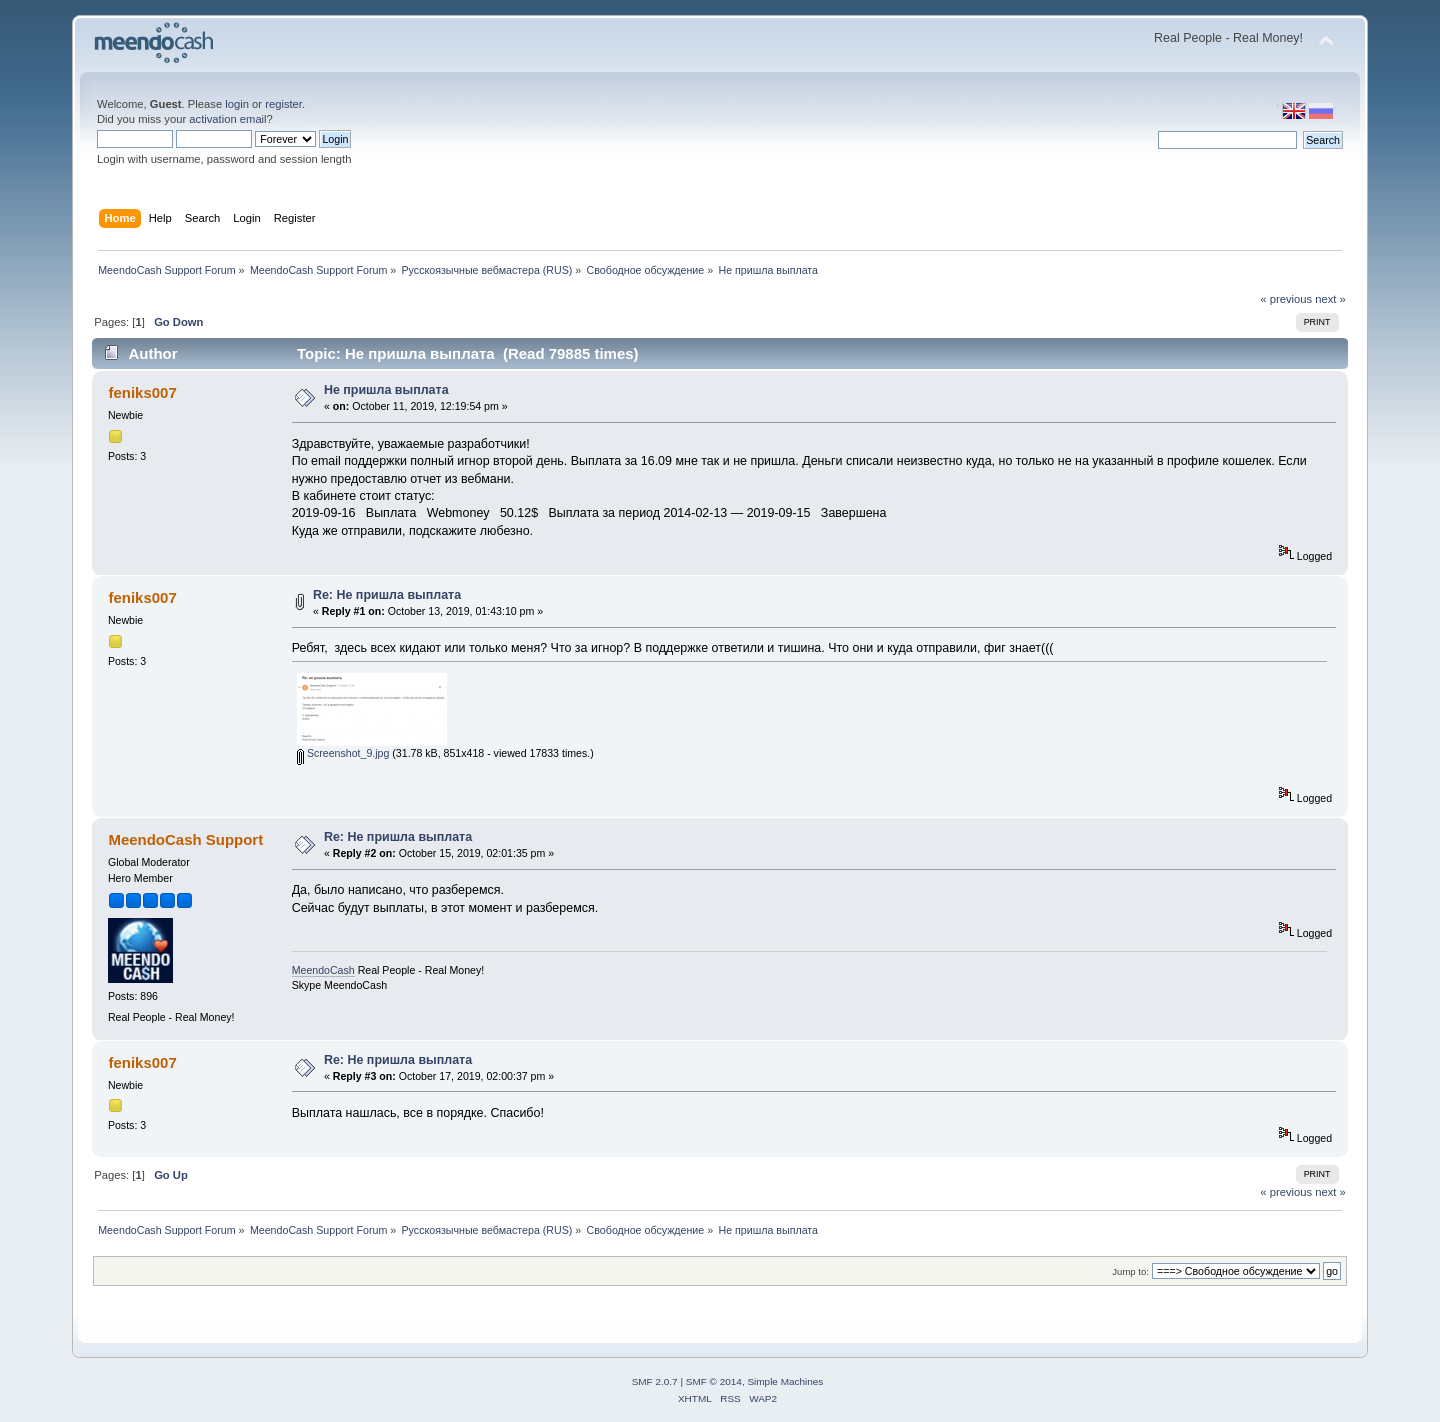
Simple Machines (785, 1381)
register (283, 104)
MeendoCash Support (185, 839)
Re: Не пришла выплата (387, 595)
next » (1330, 299)
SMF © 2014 (714, 1381)
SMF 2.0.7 (655, 1381)
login (237, 104)
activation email (227, 119)
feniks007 (142, 392)
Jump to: (1130, 1271)
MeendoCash (323, 970)
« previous (1286, 299)
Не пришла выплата (386, 390)
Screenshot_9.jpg (343, 753)
